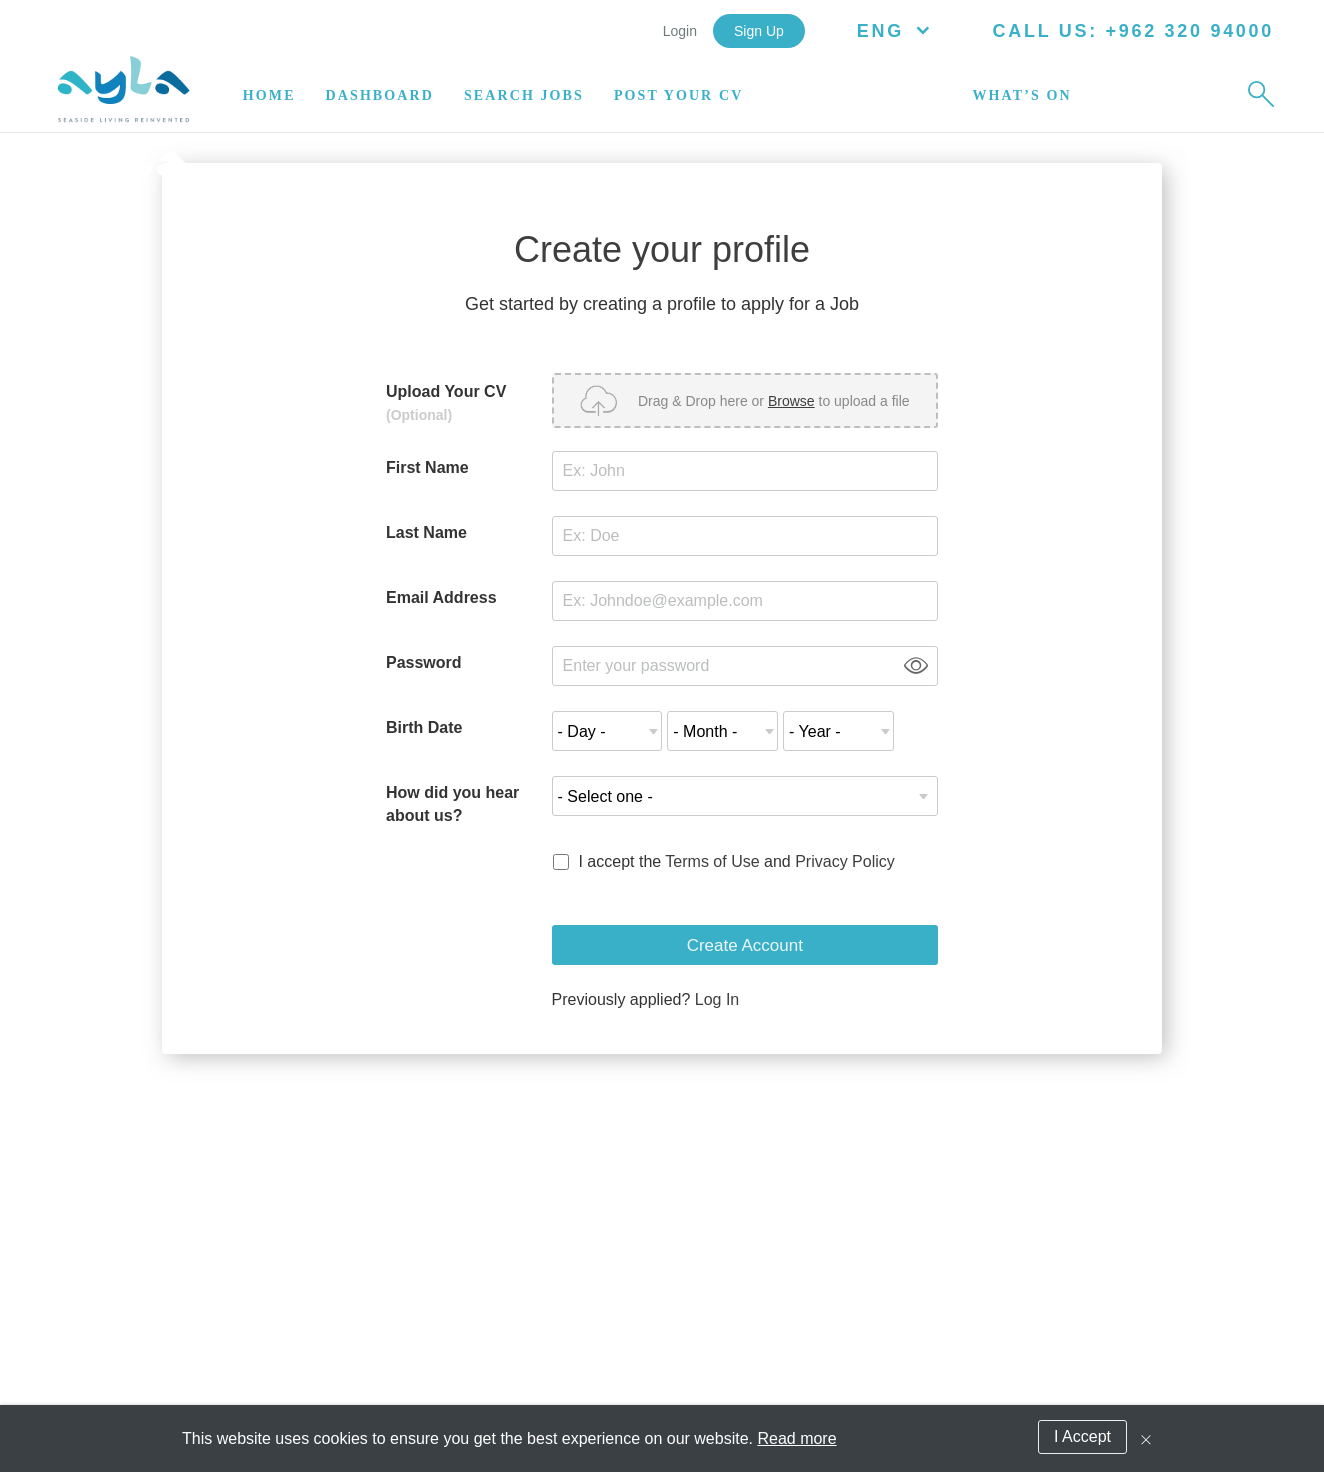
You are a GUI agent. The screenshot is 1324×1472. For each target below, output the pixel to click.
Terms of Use (712, 861)
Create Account (745, 945)
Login (680, 31)
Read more (796, 1438)
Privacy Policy (845, 861)
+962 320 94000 (1186, 31)
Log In (717, 999)
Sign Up (759, 31)
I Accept (1082, 1436)
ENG (898, 31)
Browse (791, 401)
